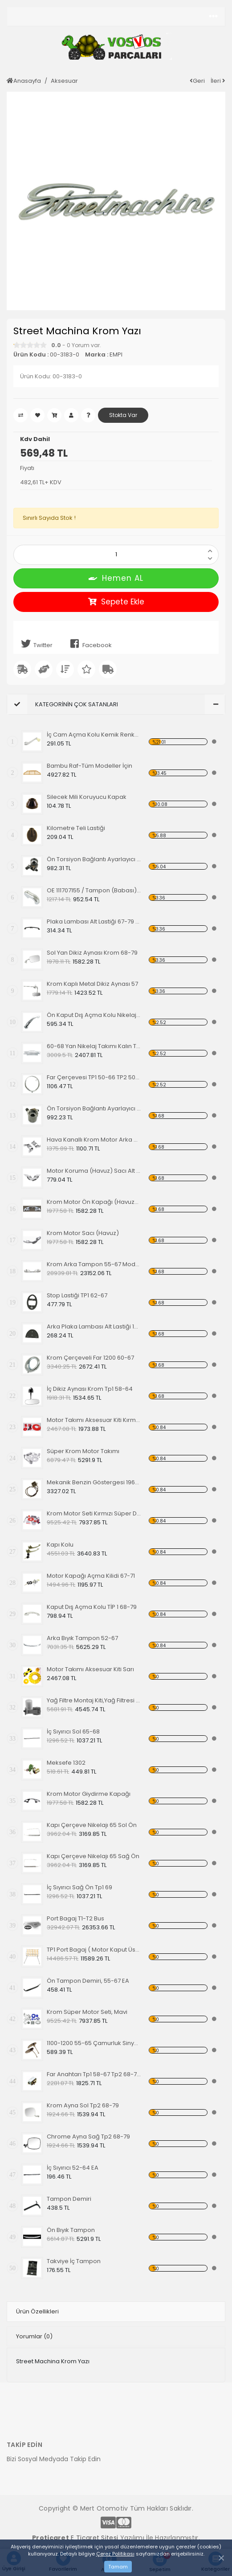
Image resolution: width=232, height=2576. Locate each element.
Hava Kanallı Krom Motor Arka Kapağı (94, 1139)
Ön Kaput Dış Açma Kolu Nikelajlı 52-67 (94, 1015)
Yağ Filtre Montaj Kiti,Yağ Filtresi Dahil (94, 1700)
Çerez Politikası (115, 2553)
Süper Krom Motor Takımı (83, 1451)
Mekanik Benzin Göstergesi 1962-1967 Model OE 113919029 (94, 1482)
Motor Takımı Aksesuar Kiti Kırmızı (94, 1420)
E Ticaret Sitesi (94, 2537)
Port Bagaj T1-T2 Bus (75, 1918)
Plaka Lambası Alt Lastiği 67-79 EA (94, 921)
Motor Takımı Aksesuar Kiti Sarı (90, 1669)
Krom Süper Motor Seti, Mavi (87, 2012)
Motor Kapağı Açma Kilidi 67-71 (91, 1576)
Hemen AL (116, 577)
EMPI (116, 354)
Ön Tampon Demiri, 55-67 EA (88, 1981)
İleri (218, 81)
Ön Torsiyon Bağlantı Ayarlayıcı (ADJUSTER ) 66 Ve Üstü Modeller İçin (94, 1108)
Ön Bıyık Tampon (71, 2230)
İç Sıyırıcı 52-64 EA (72, 2167)
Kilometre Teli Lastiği (76, 828)
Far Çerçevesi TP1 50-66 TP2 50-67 (94, 1077)
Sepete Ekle (116, 601)
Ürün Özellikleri (37, 2311)
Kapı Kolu (60, 1544)
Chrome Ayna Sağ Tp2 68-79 (88, 2136)
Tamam (118, 2566)
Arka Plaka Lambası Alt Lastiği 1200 (94, 1326)
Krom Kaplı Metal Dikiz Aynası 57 (92, 984)
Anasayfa (24, 81)
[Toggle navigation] (213, 16)
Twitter (35, 644)
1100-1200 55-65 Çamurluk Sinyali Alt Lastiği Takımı (94, 2043)
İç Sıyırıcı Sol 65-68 (73, 1731)
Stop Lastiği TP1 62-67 (77, 1295)
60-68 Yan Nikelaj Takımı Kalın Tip (94, 1046)
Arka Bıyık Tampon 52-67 (82, 1638)
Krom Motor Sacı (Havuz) (83, 1233)
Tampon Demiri (69, 2199)
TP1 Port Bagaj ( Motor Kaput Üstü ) (94, 1949)
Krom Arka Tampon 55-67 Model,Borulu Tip (94, 1264)
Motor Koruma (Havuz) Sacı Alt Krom (94, 1170)
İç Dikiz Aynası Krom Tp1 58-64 (90, 1389)
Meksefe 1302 (66, 1762)
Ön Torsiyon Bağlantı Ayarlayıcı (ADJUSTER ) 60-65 (94, 859)
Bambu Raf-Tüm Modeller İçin (89, 765)
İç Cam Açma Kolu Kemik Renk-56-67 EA (94, 734)
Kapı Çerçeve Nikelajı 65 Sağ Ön (93, 1856)
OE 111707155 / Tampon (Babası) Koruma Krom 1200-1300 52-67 (94, 890)
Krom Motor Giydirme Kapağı (88, 1794)
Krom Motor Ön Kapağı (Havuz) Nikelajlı (94, 1202)
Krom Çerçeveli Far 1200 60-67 (90, 1357)
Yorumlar (34, 2336)
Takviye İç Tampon (74, 2261)
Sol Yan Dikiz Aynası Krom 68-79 (92, 952)
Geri (197, 81)
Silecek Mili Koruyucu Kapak (86, 797)
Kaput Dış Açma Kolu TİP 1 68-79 (92, 1607)
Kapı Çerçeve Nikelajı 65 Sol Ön (92, 1825)
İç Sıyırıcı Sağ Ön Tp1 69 (79, 1887)
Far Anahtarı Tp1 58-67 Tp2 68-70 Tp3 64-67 (94, 2074)
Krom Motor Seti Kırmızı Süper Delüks (94, 1513)
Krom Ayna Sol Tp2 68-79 (83, 2105)
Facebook (89, 644)
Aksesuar (64, 81)
